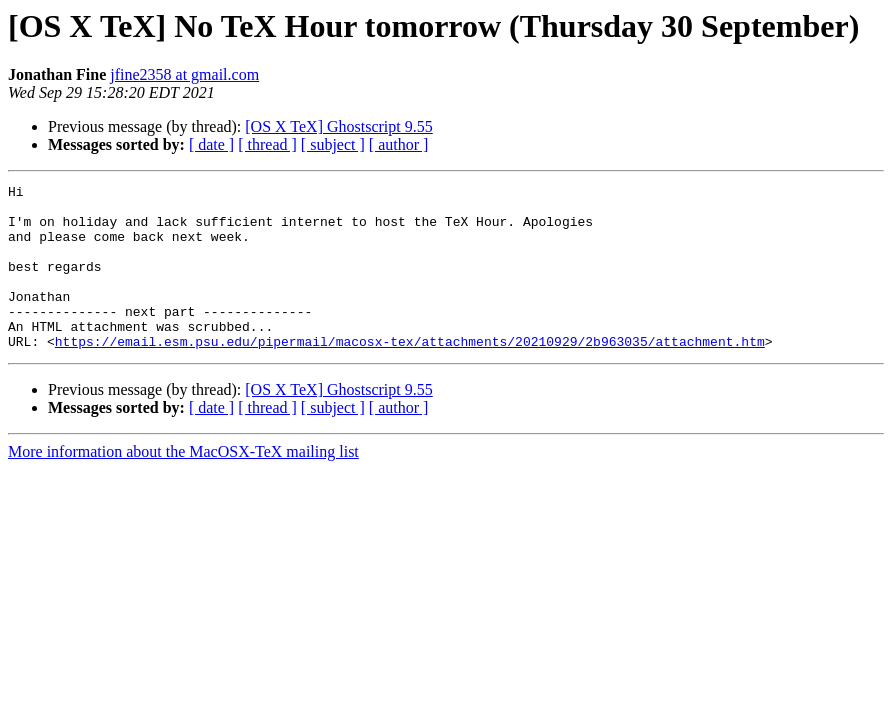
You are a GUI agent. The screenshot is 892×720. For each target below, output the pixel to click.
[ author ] (399, 144)
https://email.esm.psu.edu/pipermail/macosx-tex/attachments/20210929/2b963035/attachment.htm (410, 374)
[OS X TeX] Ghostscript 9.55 (338, 126)
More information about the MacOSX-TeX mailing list (183, 484)
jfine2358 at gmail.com (184, 74)
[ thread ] (267, 144)
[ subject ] (333, 144)
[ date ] (211, 144)
